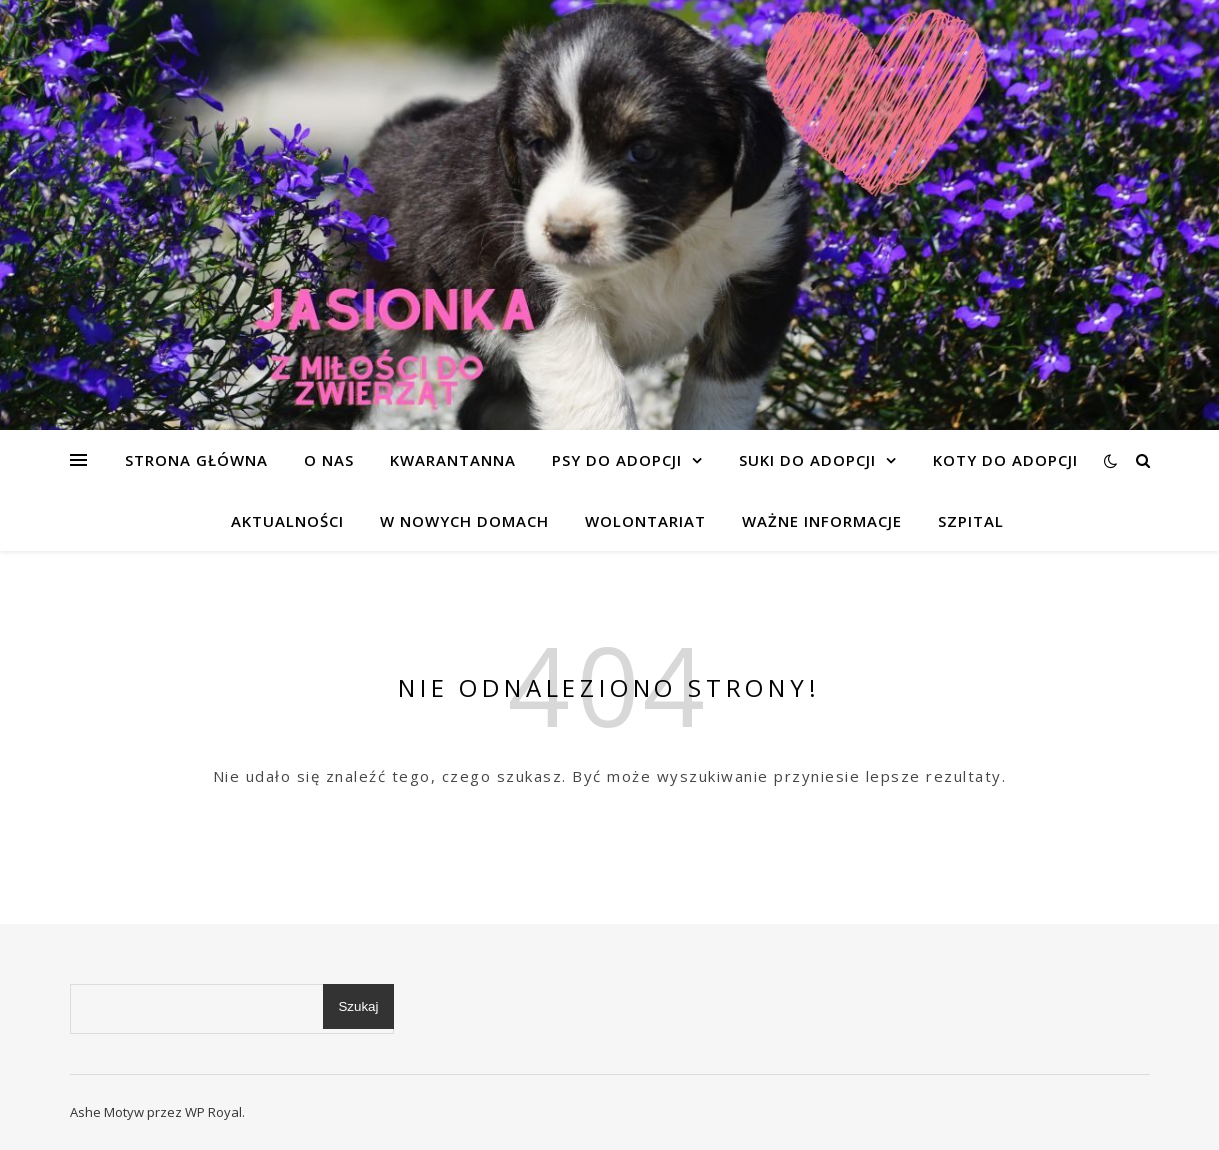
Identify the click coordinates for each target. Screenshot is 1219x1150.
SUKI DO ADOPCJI (807, 460)
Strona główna (196, 460)
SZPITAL (971, 521)
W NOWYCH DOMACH (464, 521)
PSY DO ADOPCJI (617, 460)
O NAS (329, 460)
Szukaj (358, 1006)
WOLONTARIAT (645, 521)
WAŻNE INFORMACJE (822, 521)
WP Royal (213, 1112)
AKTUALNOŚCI (287, 521)
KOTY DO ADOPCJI (1005, 460)
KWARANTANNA (453, 460)
